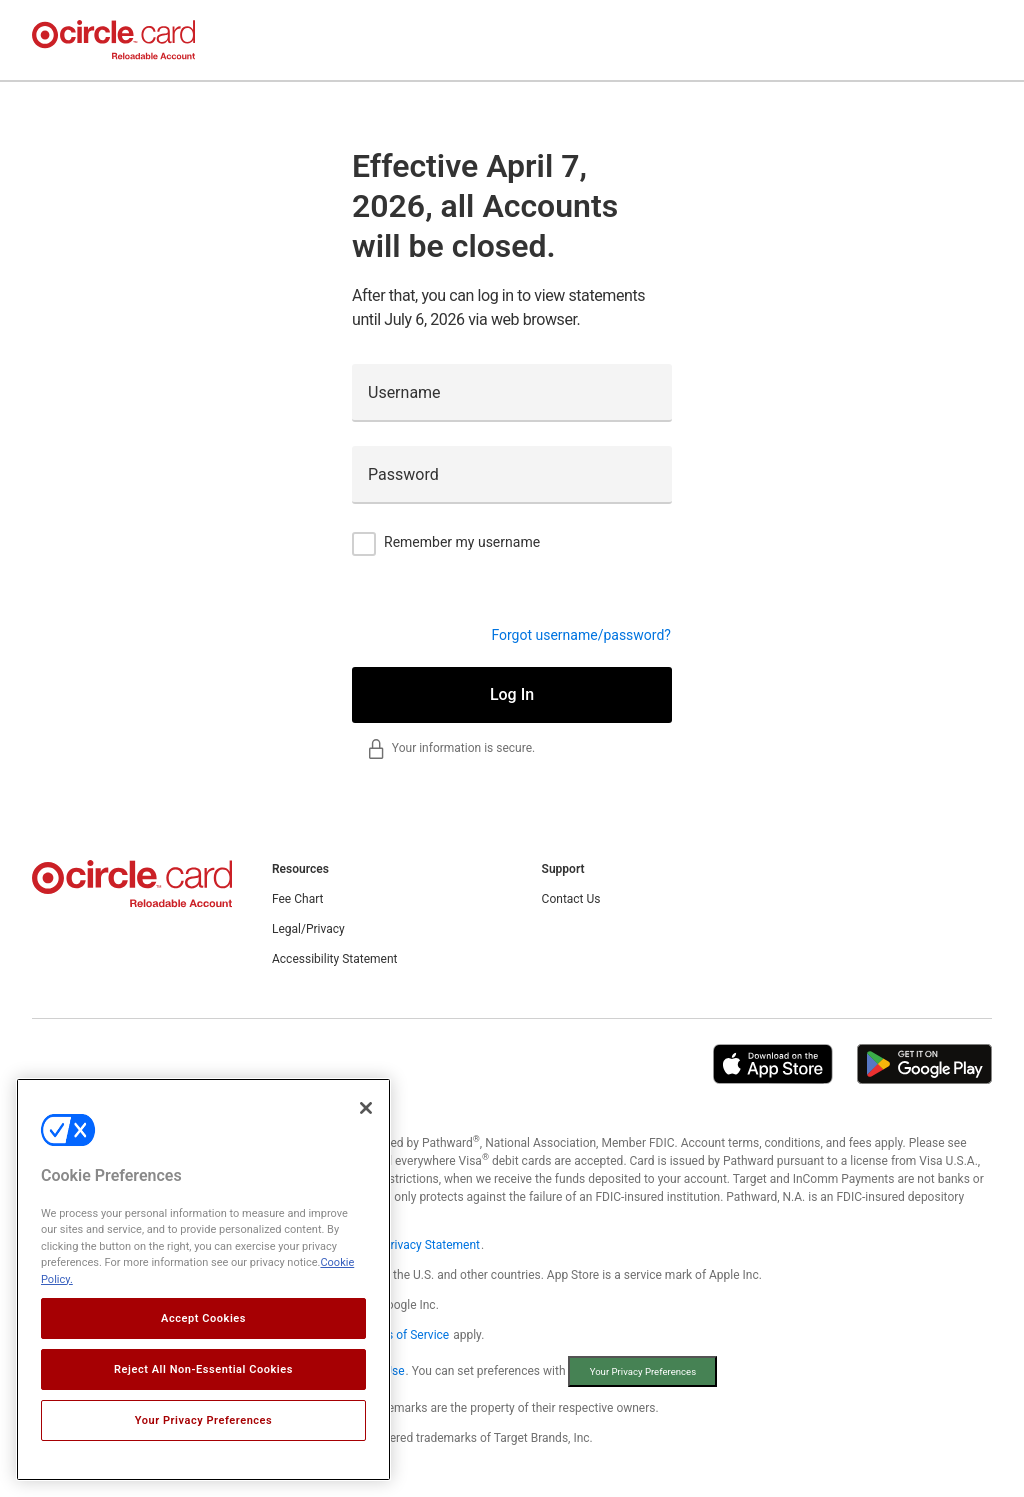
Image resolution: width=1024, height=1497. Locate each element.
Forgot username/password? (581, 635)
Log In (512, 694)
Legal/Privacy (308, 929)
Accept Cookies (203, 1318)
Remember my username (462, 542)
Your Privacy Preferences (204, 1420)
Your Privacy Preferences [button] (643, 1371)
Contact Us (571, 899)
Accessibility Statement (334, 959)
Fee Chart (297, 899)
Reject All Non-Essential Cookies (203, 1369)
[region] (203, 1279)
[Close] (366, 1108)
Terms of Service (404, 1335)
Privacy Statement (431, 1245)
